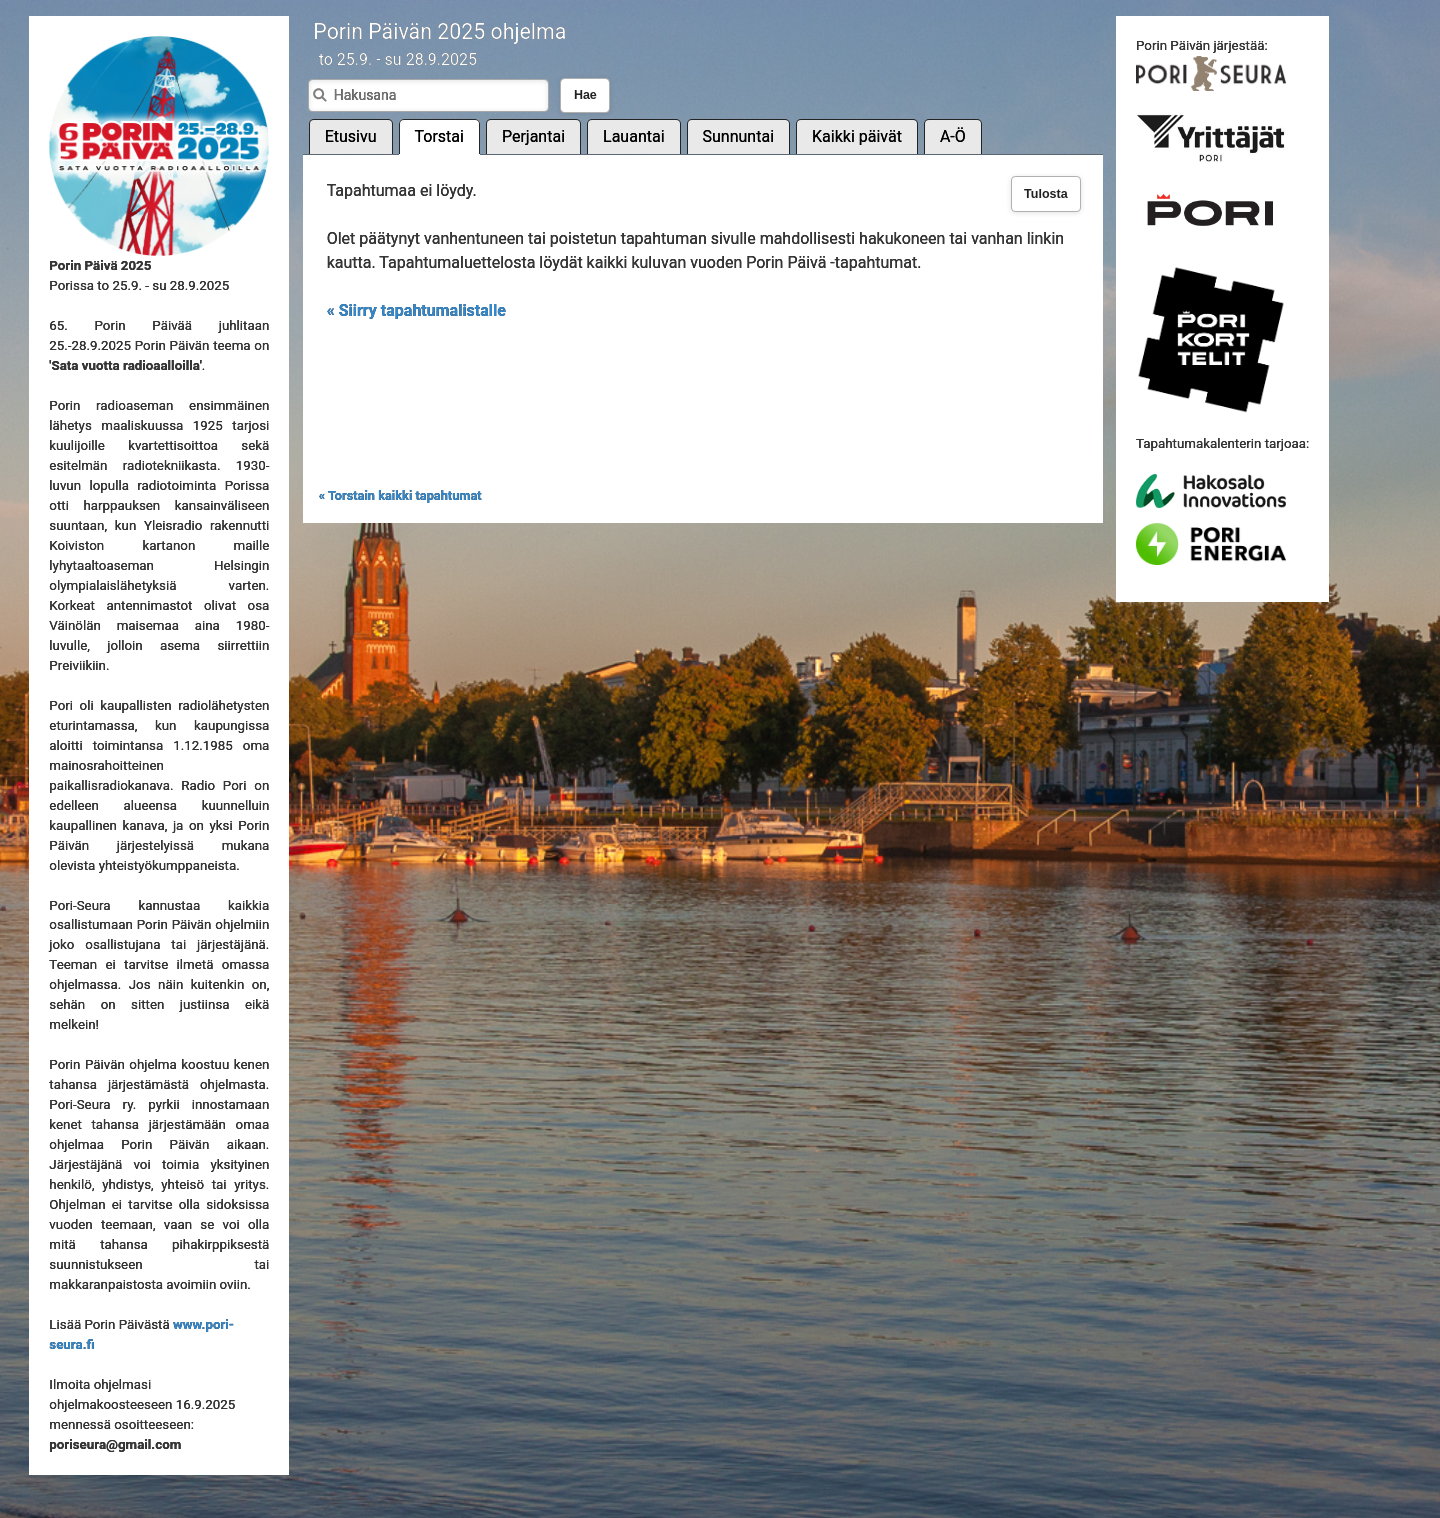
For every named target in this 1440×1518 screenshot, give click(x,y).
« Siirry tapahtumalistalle (416, 310)
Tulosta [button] (1046, 194)
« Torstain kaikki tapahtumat (400, 495)
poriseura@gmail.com (115, 1444)
